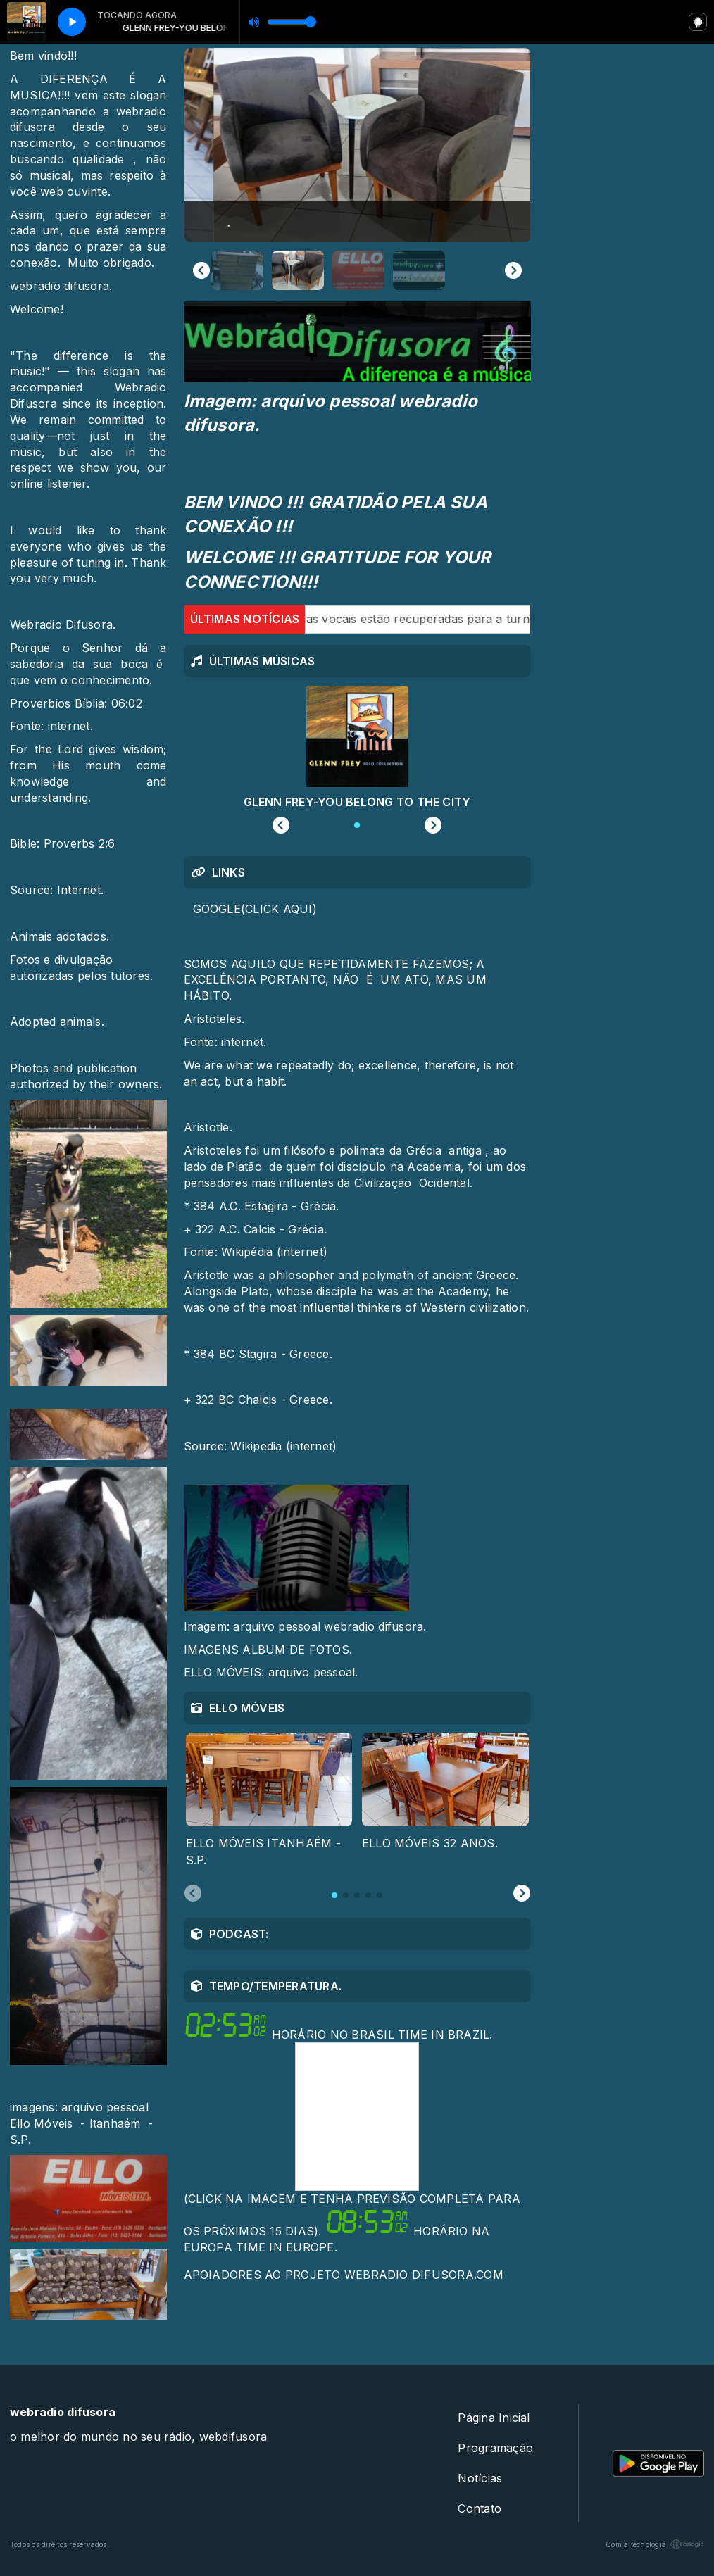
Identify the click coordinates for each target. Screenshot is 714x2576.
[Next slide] (513, 270)
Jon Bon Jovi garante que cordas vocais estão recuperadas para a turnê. (328, 619)
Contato (479, 2508)
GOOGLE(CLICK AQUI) (255, 909)
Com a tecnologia (655, 2544)
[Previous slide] (201, 270)
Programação (495, 2448)
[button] (237, 270)
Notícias (480, 2478)
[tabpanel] (269, 1800)
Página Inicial (494, 2418)
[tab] (334, 1895)
